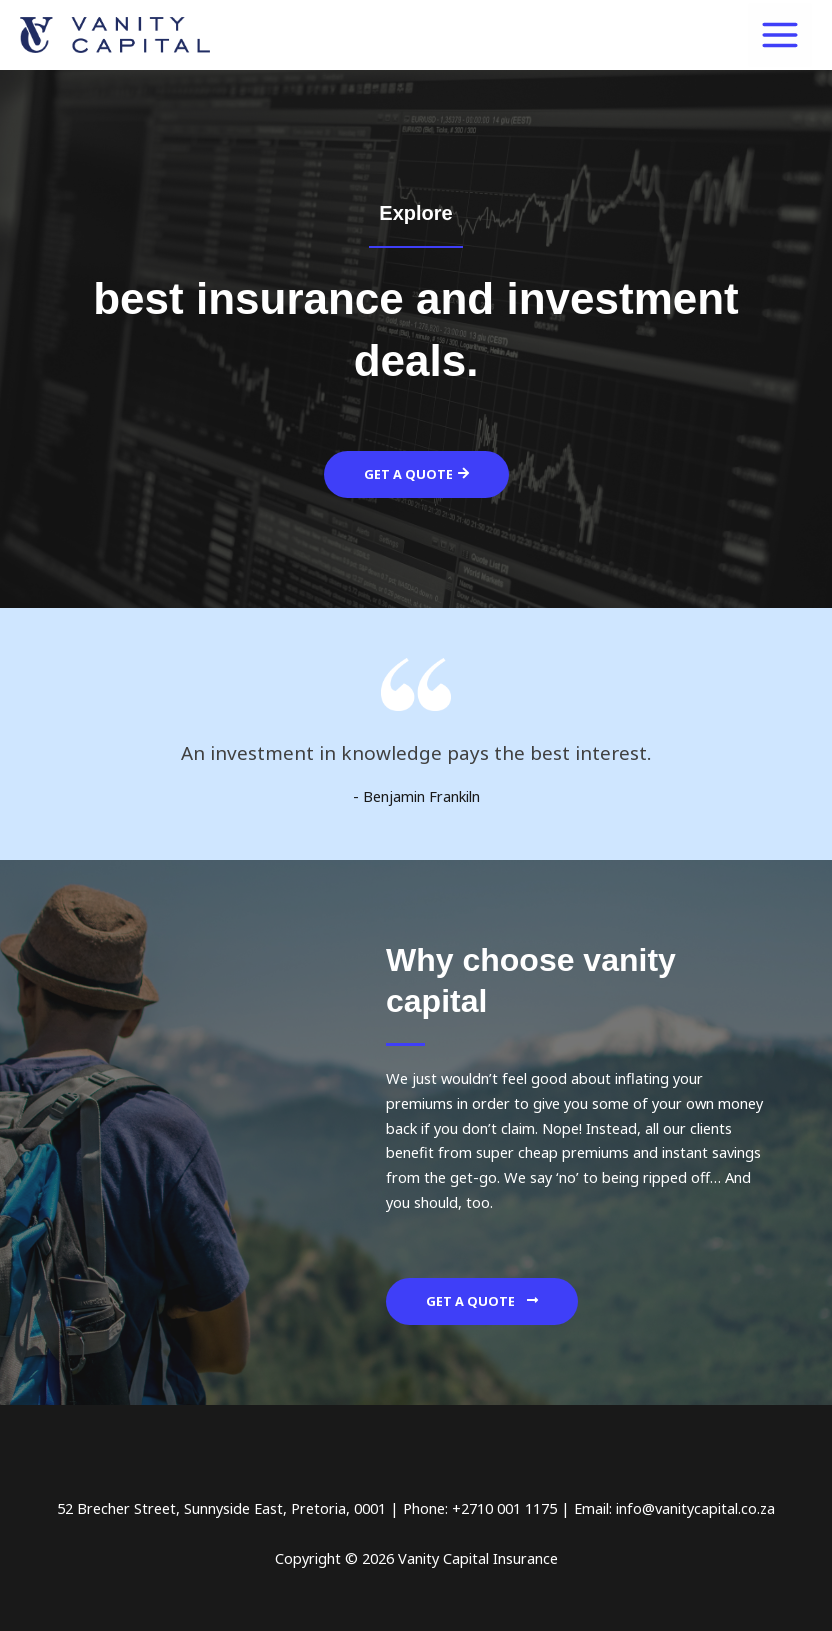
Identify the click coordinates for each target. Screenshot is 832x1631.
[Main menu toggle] (780, 35)
